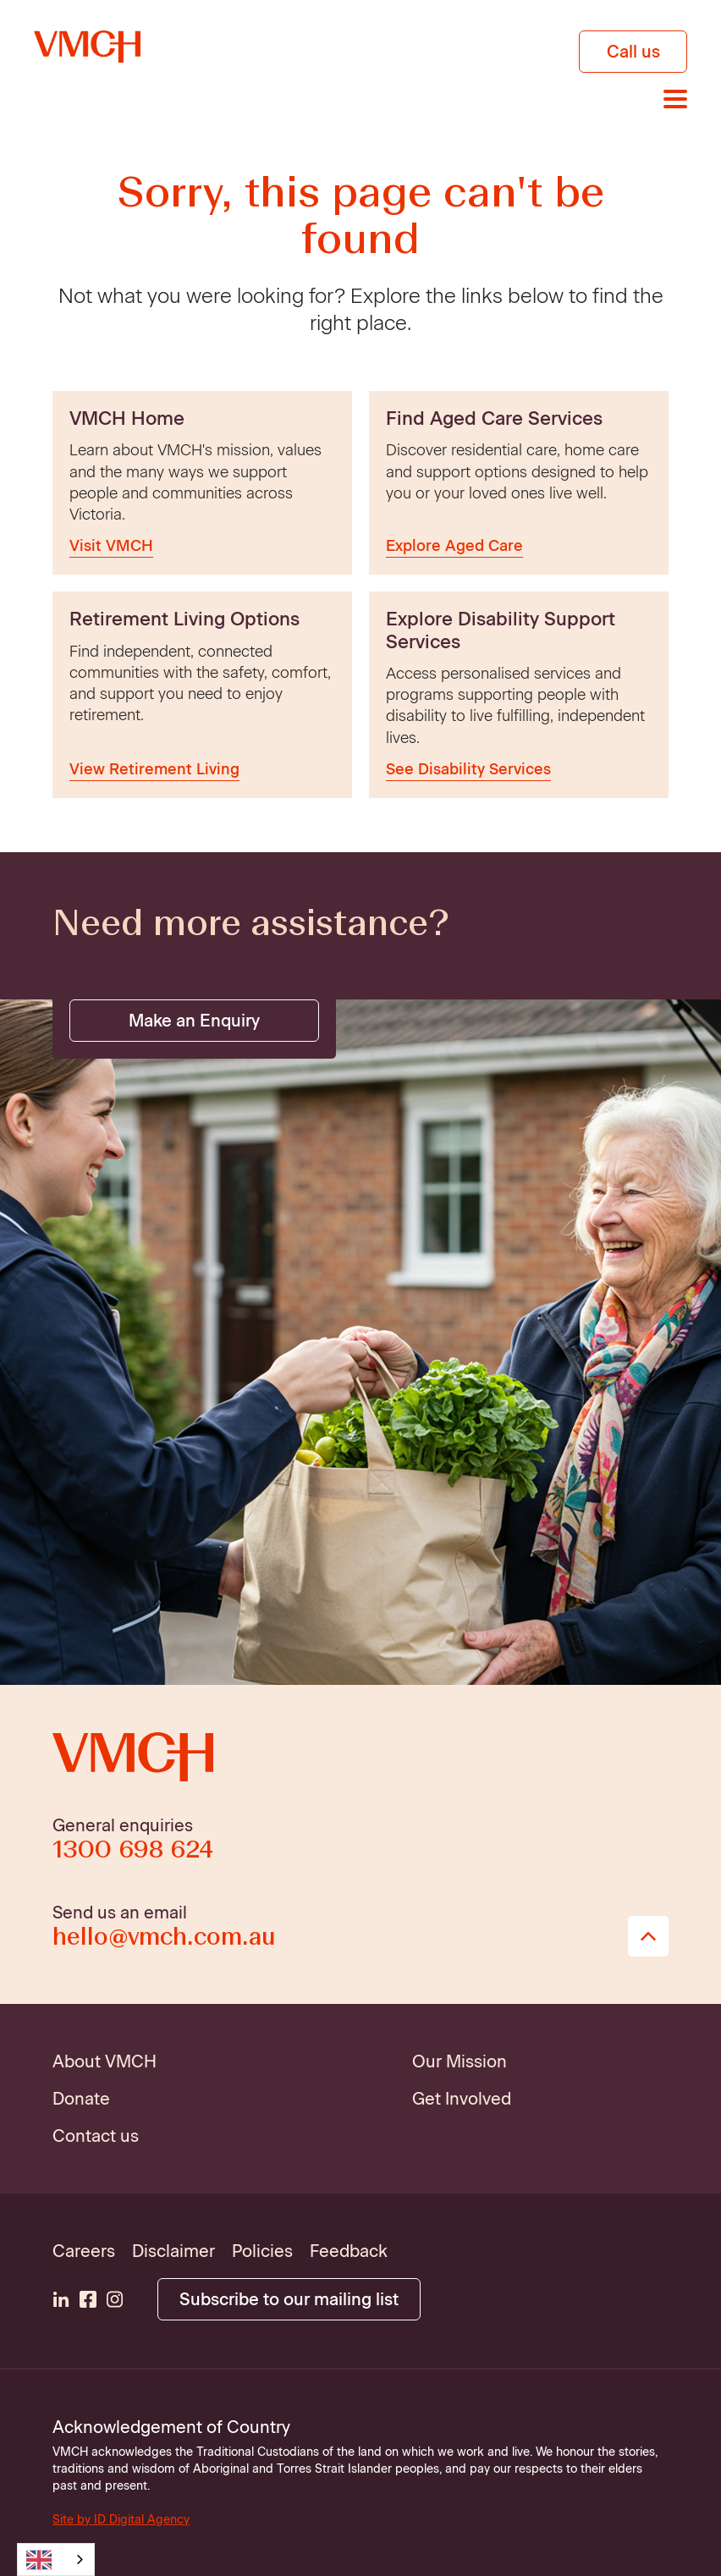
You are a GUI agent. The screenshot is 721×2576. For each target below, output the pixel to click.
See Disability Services (468, 769)
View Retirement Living (154, 769)
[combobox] (56, 2559)
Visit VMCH (111, 546)
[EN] (56, 2559)
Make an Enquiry (194, 1020)
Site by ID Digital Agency (121, 2520)
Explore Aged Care (454, 546)
